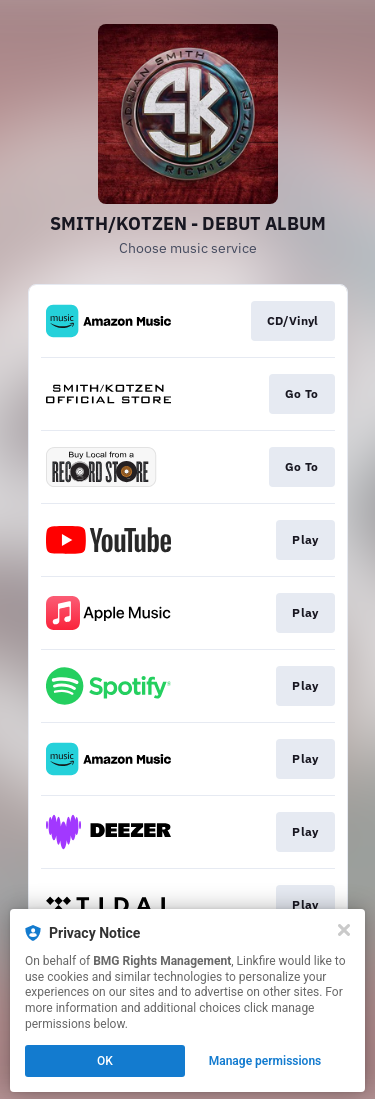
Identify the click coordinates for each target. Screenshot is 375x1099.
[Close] (344, 930)
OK (105, 1061)
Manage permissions (265, 1061)
